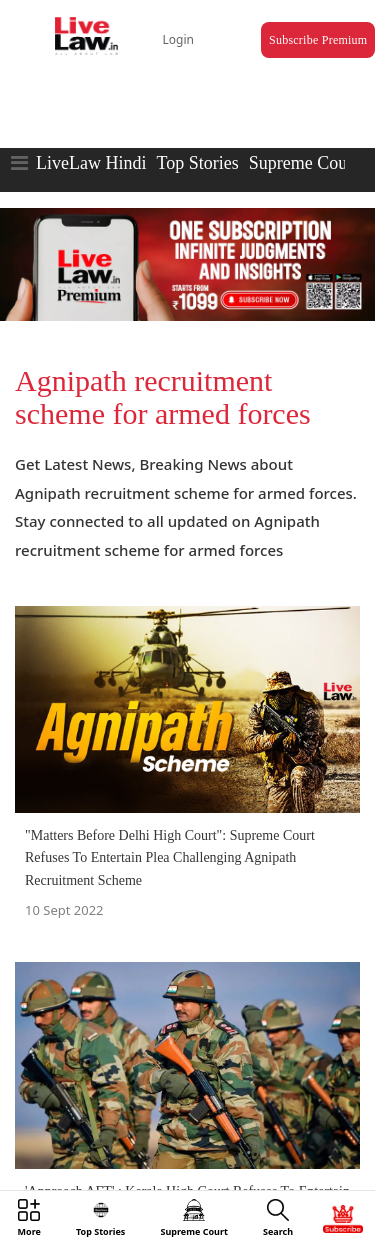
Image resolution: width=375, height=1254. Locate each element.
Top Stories (197, 163)
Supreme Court (304, 163)
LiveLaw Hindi (91, 163)
